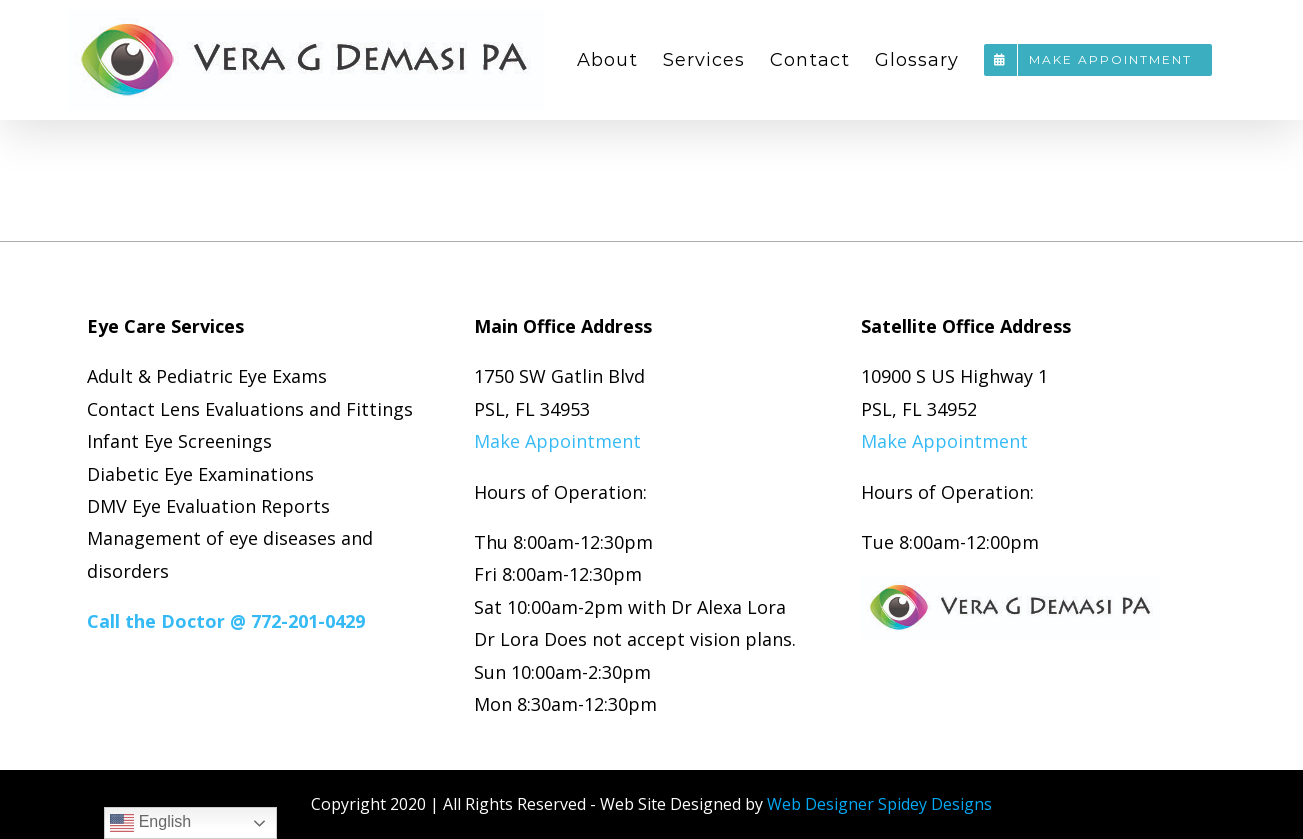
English (150, 823)
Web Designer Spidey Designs (879, 804)
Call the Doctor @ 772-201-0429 (226, 621)
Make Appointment (557, 441)
